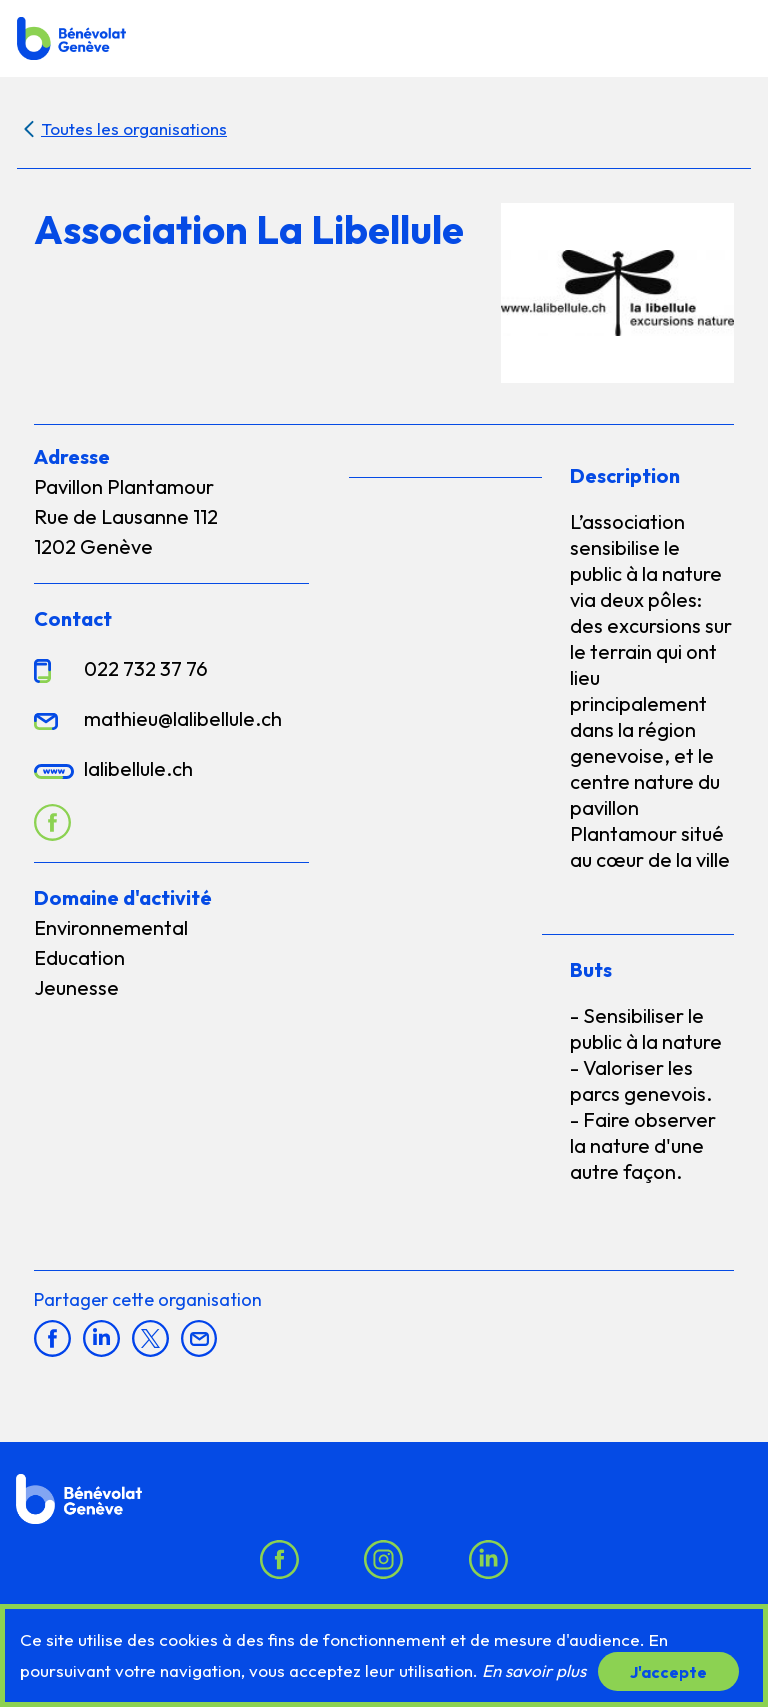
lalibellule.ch (138, 768)
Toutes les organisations (134, 128)
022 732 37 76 (146, 668)
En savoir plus (534, 1670)
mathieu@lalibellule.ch (183, 718)
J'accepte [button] (668, 1671)
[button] (731, 37)
